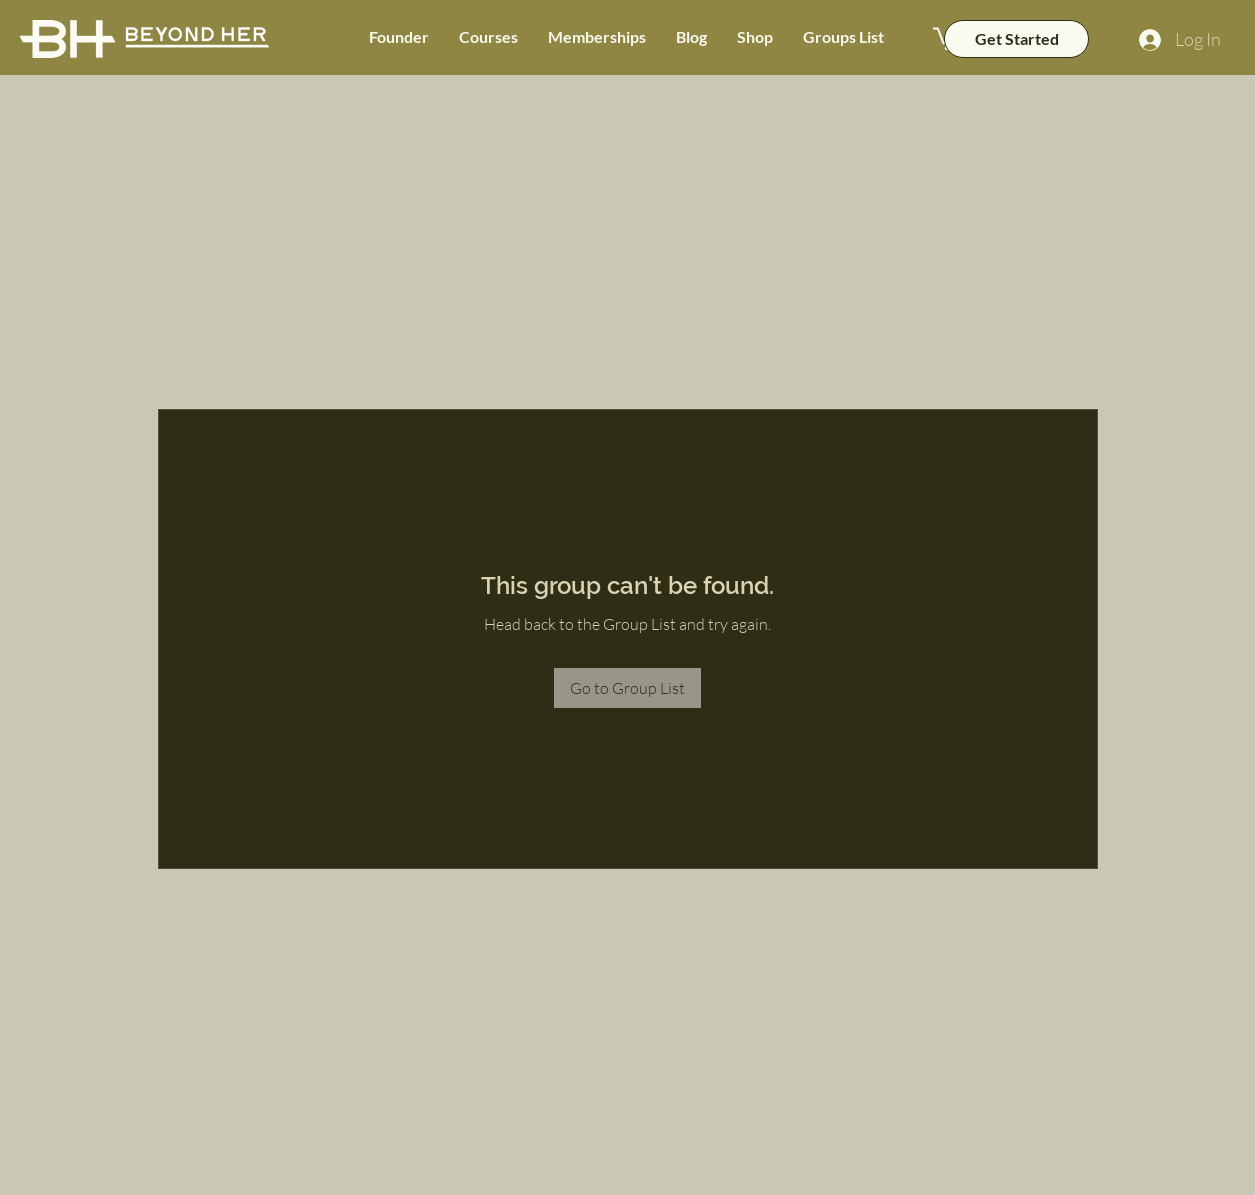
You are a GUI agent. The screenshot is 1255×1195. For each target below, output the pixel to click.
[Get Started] (1016, 39)
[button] (488, 37)
